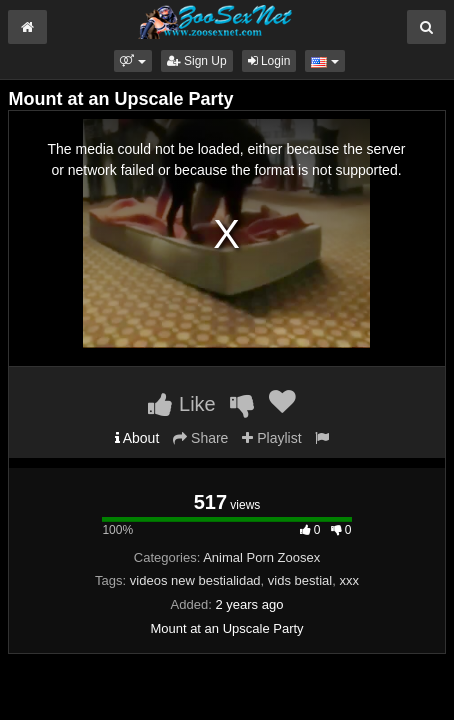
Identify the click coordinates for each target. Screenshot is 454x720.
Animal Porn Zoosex (261, 557)
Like (181, 404)
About (137, 438)
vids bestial (300, 580)
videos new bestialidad (195, 580)
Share (200, 438)
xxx (349, 580)
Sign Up (197, 61)
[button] (132, 61)
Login (269, 61)
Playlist (271, 438)
